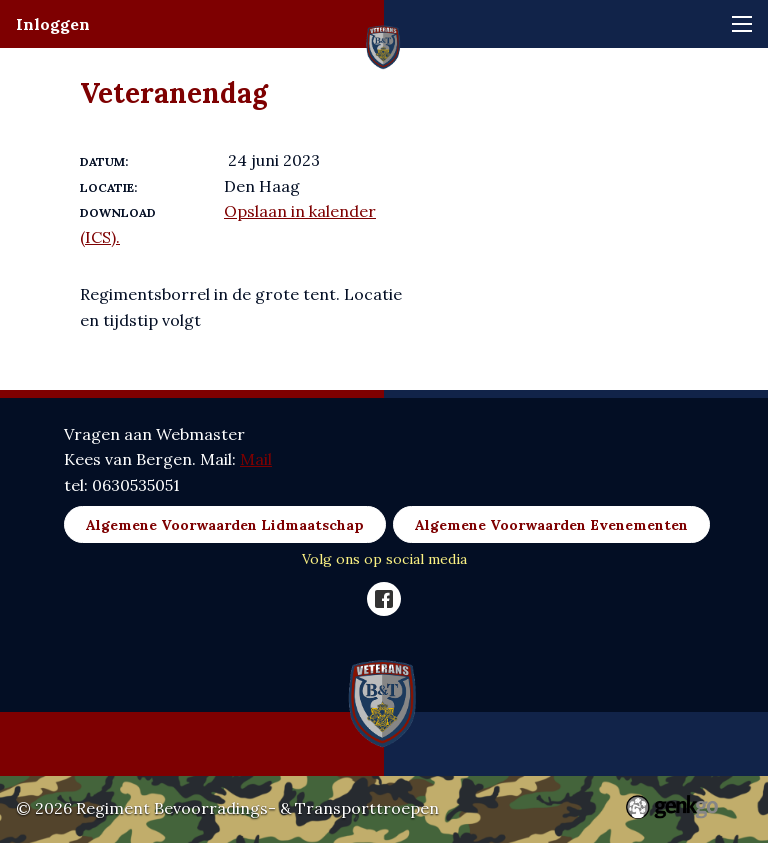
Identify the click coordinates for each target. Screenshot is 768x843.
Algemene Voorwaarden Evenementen (551, 525)
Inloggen (53, 24)
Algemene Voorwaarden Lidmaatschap (225, 525)
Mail (256, 459)
